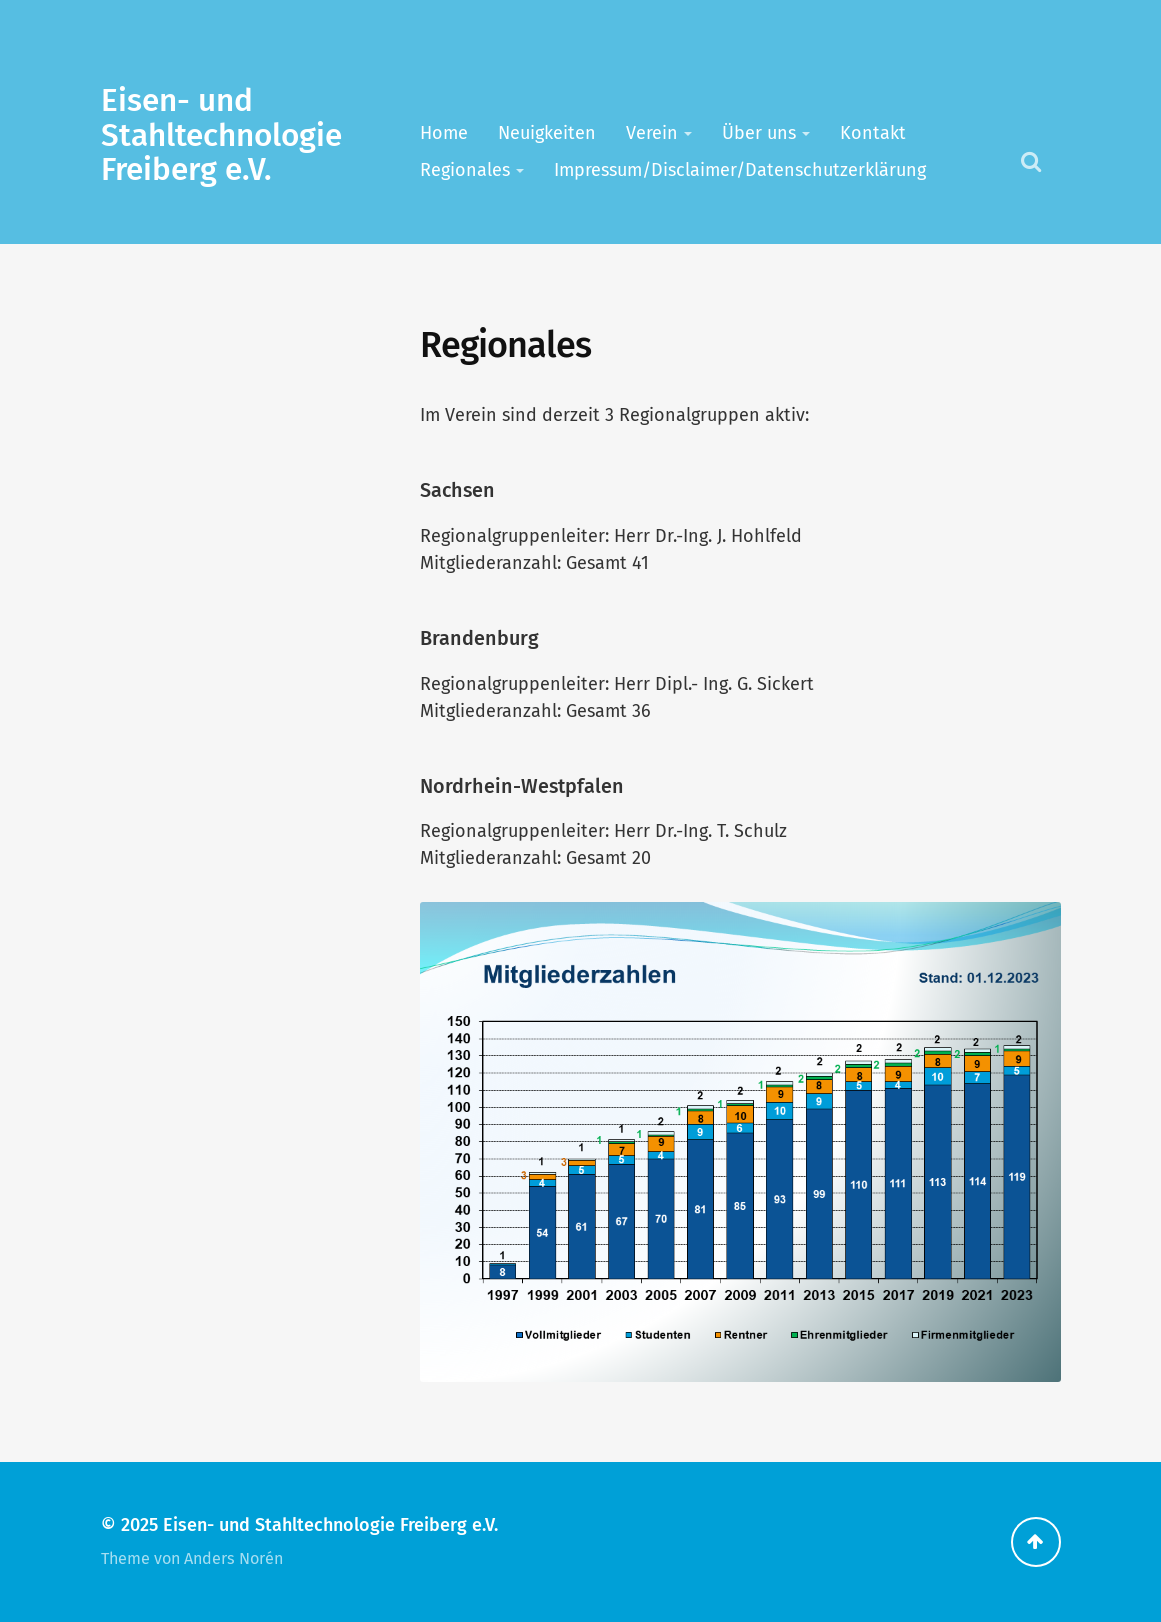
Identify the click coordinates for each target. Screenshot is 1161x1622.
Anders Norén (233, 1558)
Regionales (465, 170)
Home (444, 133)
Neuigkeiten (547, 133)
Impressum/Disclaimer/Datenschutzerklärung (740, 170)
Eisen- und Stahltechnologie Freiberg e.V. (221, 135)
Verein (652, 133)
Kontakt (873, 133)
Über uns (759, 133)
